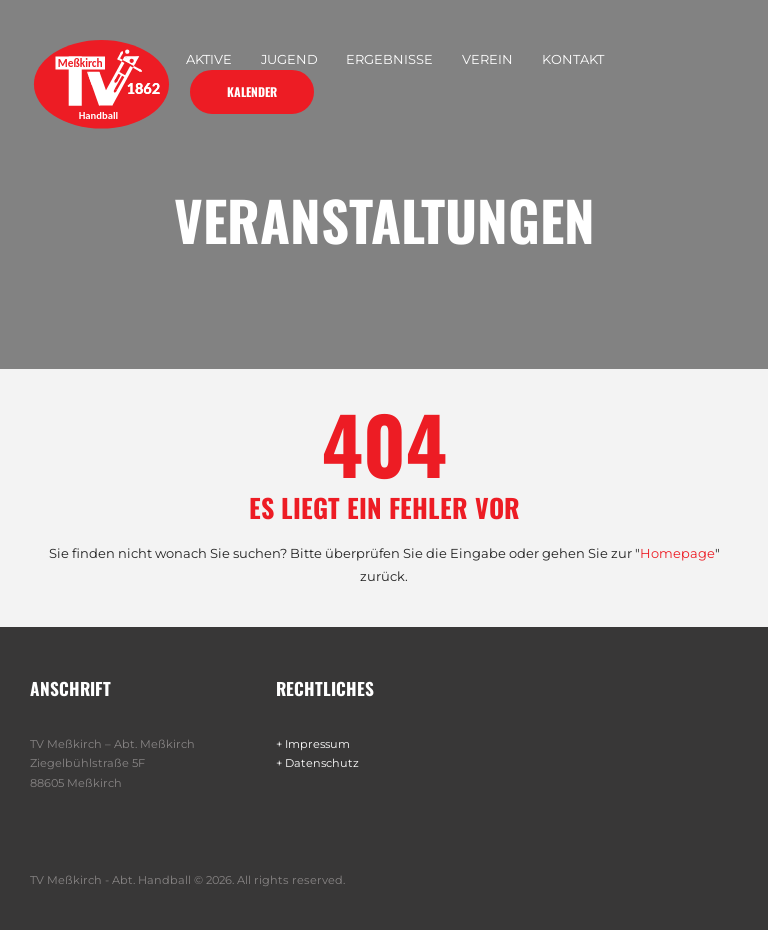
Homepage (677, 553)
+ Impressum (314, 744)
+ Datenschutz (318, 763)
